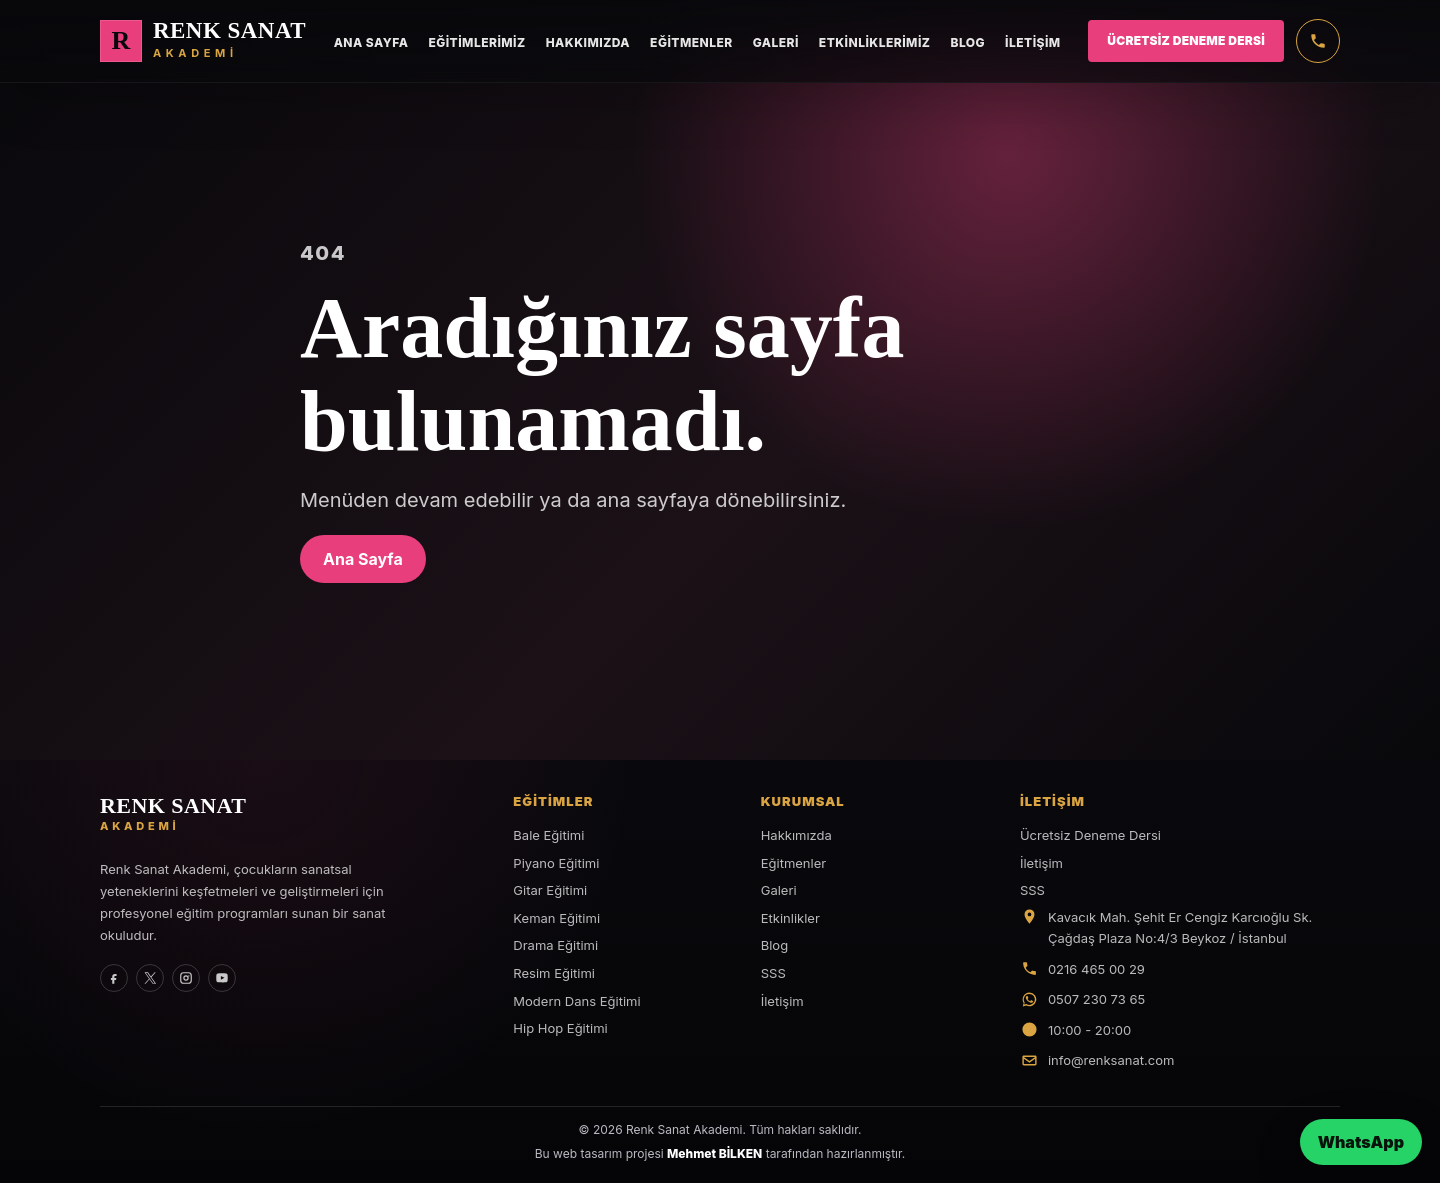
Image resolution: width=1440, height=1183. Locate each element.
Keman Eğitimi (556, 918)
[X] (150, 978)
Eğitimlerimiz (476, 42)
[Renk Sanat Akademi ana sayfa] (203, 40)
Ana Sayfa (371, 42)
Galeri (776, 42)
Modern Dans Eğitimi (576, 1001)
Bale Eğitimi (548, 835)
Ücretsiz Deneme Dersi (1186, 40)
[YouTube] (222, 978)
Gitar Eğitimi (550, 890)
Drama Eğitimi (555, 945)
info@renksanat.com (1111, 1060)
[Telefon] (1318, 41)
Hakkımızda (588, 42)
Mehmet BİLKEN (714, 1153)
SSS (773, 973)
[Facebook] (114, 978)
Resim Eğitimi (554, 973)
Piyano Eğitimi (556, 863)
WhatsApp (1361, 1142)
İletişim (1033, 42)
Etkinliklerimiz (875, 42)
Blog (967, 42)
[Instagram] (186, 978)
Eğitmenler (691, 42)
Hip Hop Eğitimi (560, 1028)
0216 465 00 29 (1096, 969)
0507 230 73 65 (1096, 999)
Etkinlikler (790, 918)
